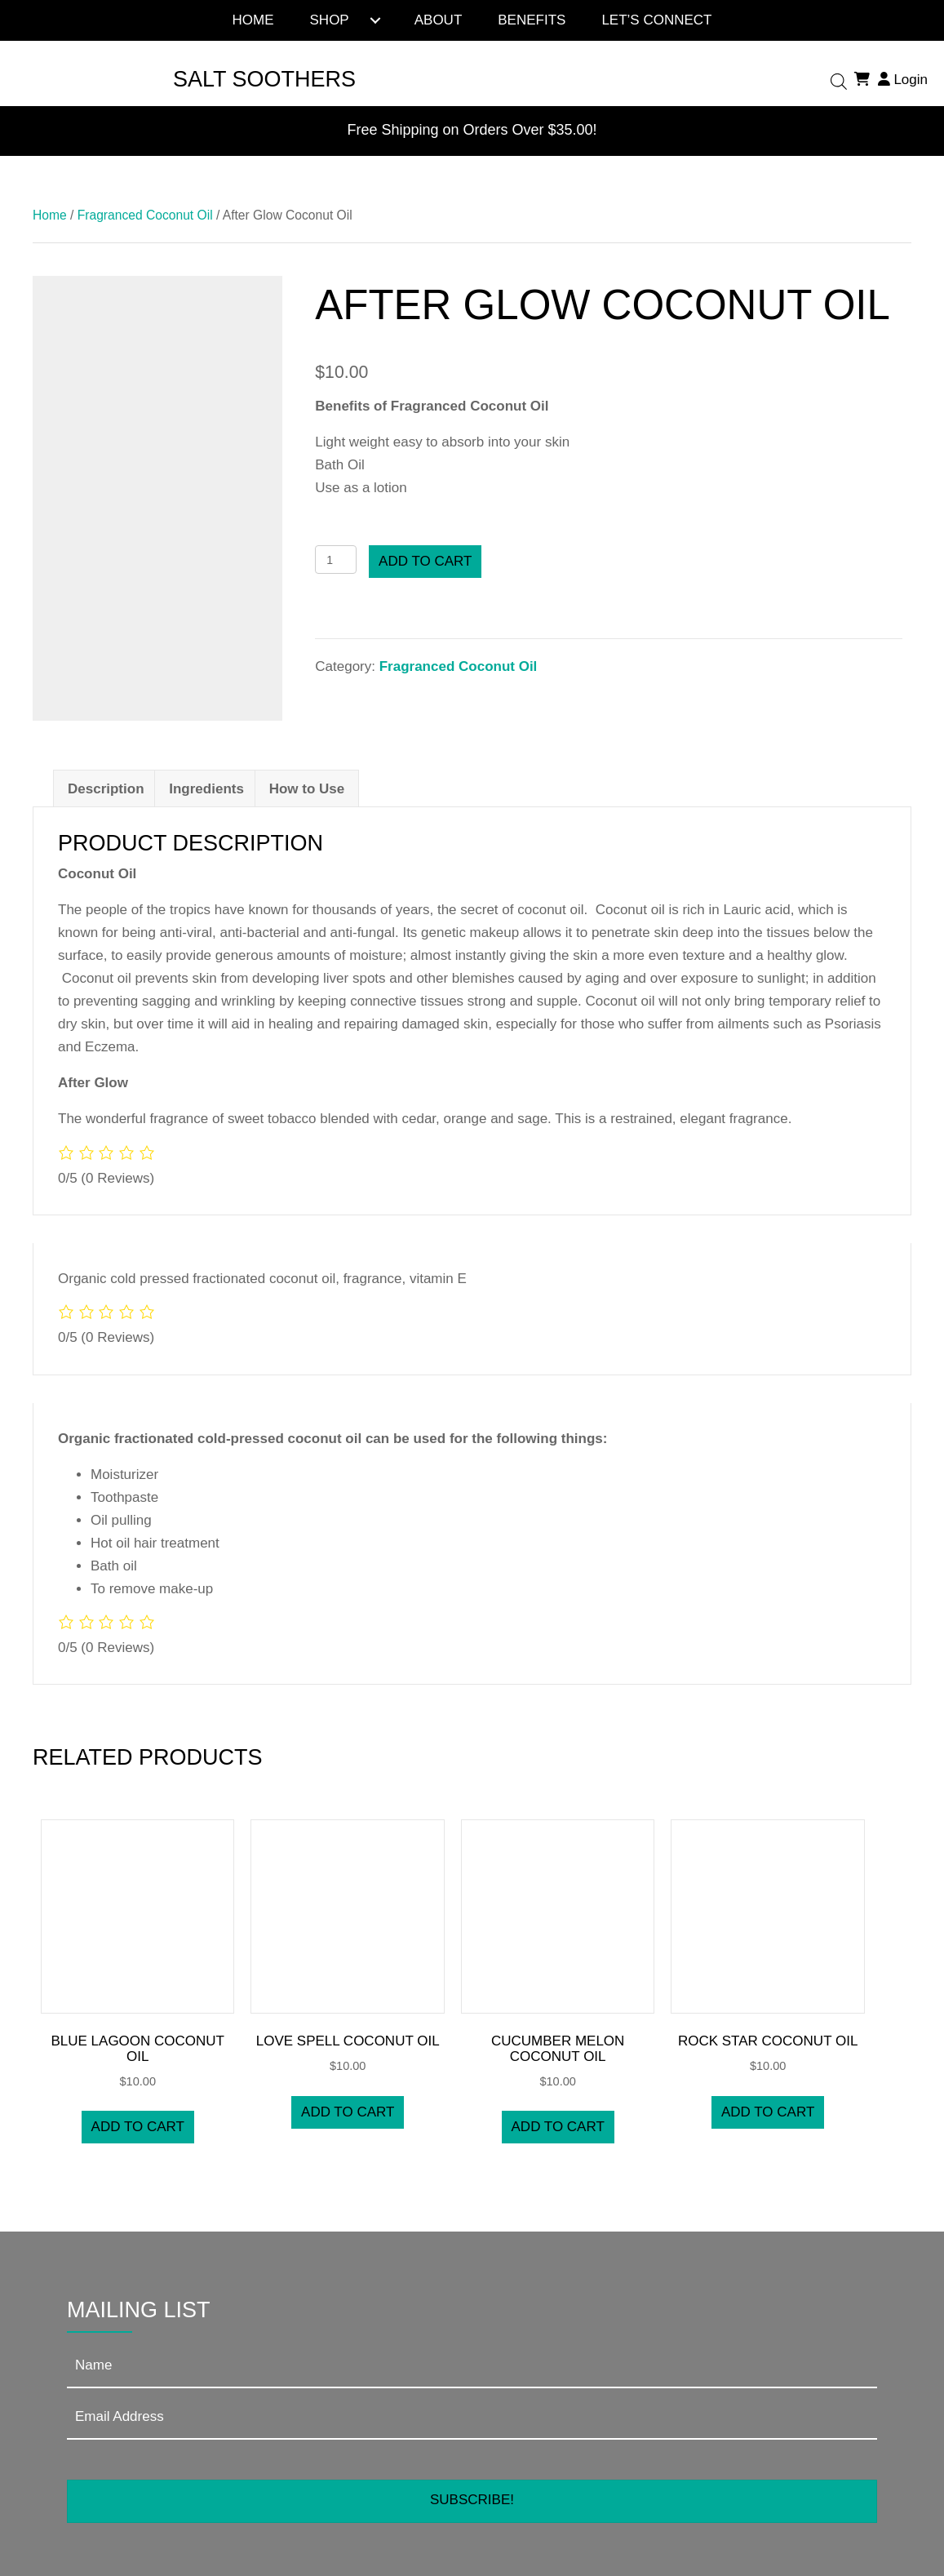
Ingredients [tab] (206, 789)
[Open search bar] (839, 80)
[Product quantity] (336, 559)
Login (901, 79)
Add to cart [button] (137, 2126)
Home (50, 215)
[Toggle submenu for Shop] (375, 20)
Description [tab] (106, 789)
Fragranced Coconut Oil (145, 215)
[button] (472, 2501)
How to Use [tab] (307, 789)
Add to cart (425, 561)
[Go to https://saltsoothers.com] (244, 79)
